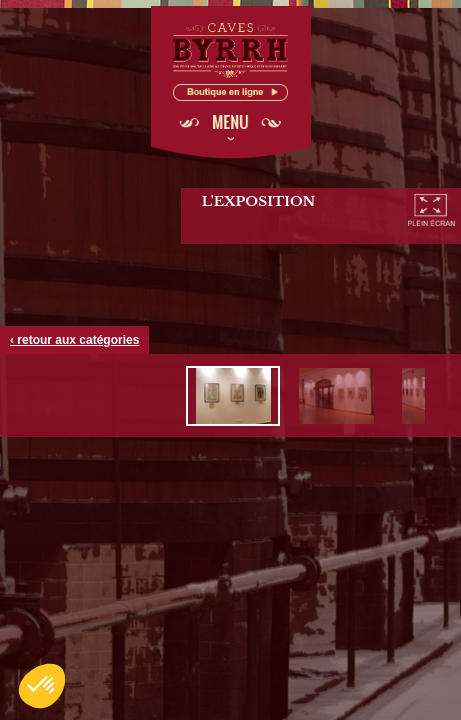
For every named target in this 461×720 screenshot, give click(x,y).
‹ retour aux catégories (74, 340)
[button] (42, 686)
